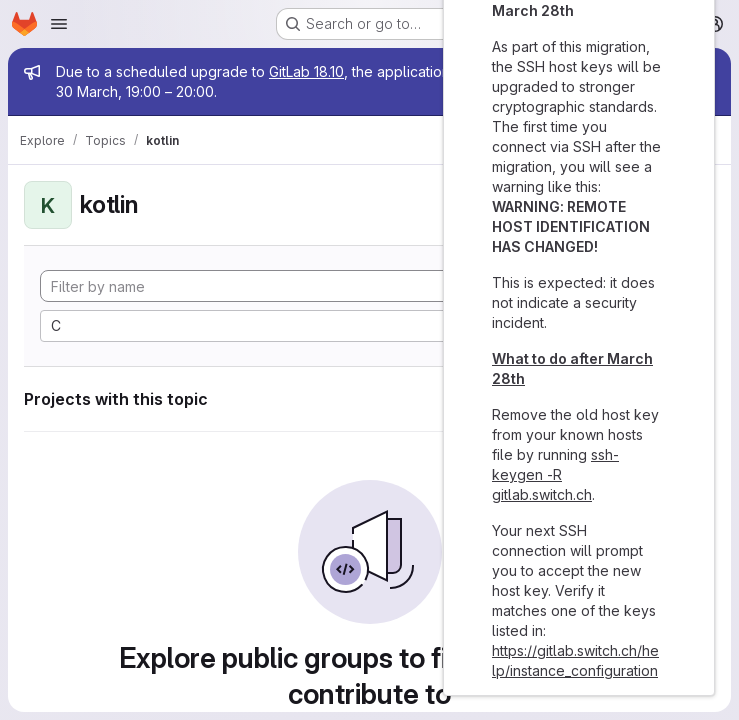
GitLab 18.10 (306, 71)
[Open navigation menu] (59, 24)
